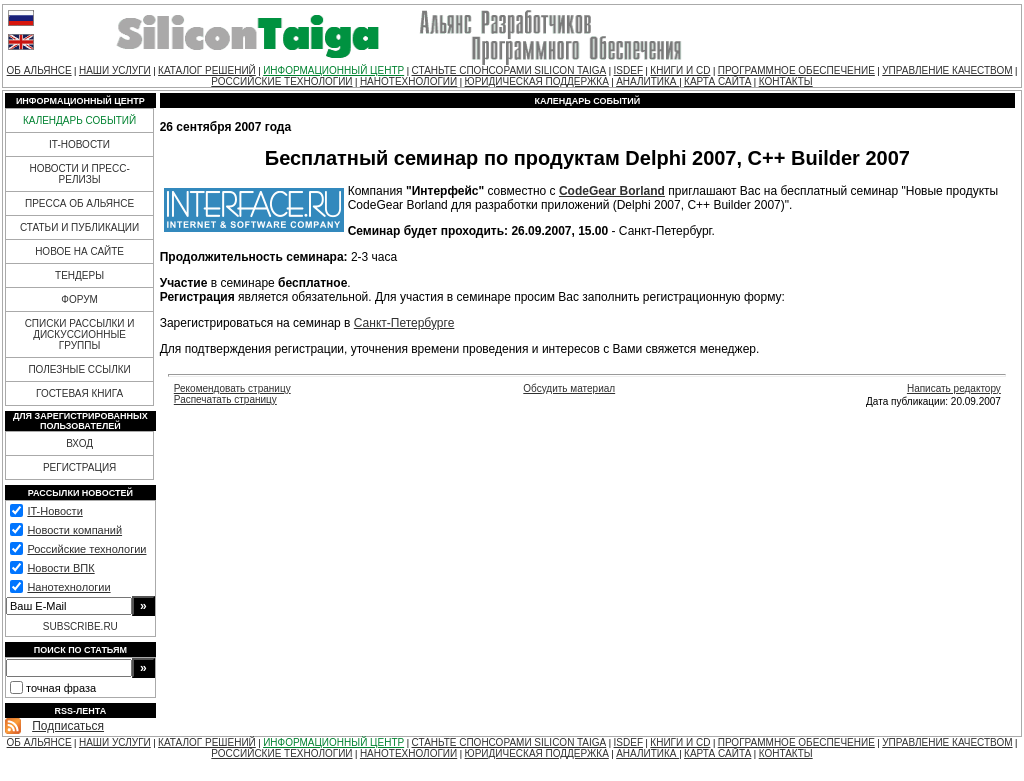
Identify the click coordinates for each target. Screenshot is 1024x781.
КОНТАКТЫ (786, 81)
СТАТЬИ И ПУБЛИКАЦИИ (79, 227)
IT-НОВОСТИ (79, 144)
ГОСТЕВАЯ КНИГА (79, 393)
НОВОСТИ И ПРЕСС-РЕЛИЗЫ (79, 174)
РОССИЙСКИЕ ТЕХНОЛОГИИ (281, 81)
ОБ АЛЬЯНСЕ (39, 70)
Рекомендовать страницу (232, 388)
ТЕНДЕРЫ (79, 275)
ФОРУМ (79, 299)
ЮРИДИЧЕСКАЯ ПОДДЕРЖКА (537, 81)
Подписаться (68, 726)
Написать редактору (954, 388)
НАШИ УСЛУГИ (115, 70)
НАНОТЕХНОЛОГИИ (408, 81)
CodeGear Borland (612, 191)
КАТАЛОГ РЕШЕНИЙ (207, 70)
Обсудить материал (569, 388)
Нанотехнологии (68, 587)
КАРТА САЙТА (717, 81)
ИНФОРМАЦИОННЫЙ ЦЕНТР (333, 70)
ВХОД (79, 443)
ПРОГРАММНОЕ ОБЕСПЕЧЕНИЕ (796, 70)
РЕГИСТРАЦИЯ (79, 467)
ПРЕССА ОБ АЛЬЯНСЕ (79, 203)
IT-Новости (54, 511)
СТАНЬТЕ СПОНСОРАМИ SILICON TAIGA (509, 70)
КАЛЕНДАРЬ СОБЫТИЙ (79, 120)
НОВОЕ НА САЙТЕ (79, 251)
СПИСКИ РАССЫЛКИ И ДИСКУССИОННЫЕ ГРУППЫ (80, 334)
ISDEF (628, 70)
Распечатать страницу (225, 399)
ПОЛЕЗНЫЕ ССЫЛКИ (79, 369)
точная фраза (61, 688)
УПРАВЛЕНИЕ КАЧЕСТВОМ (947, 70)
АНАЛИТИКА (647, 81)
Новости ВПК (60, 568)
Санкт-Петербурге (404, 323)
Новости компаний (74, 530)
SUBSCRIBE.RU (80, 626)
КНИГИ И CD (680, 70)
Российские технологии (86, 549)
